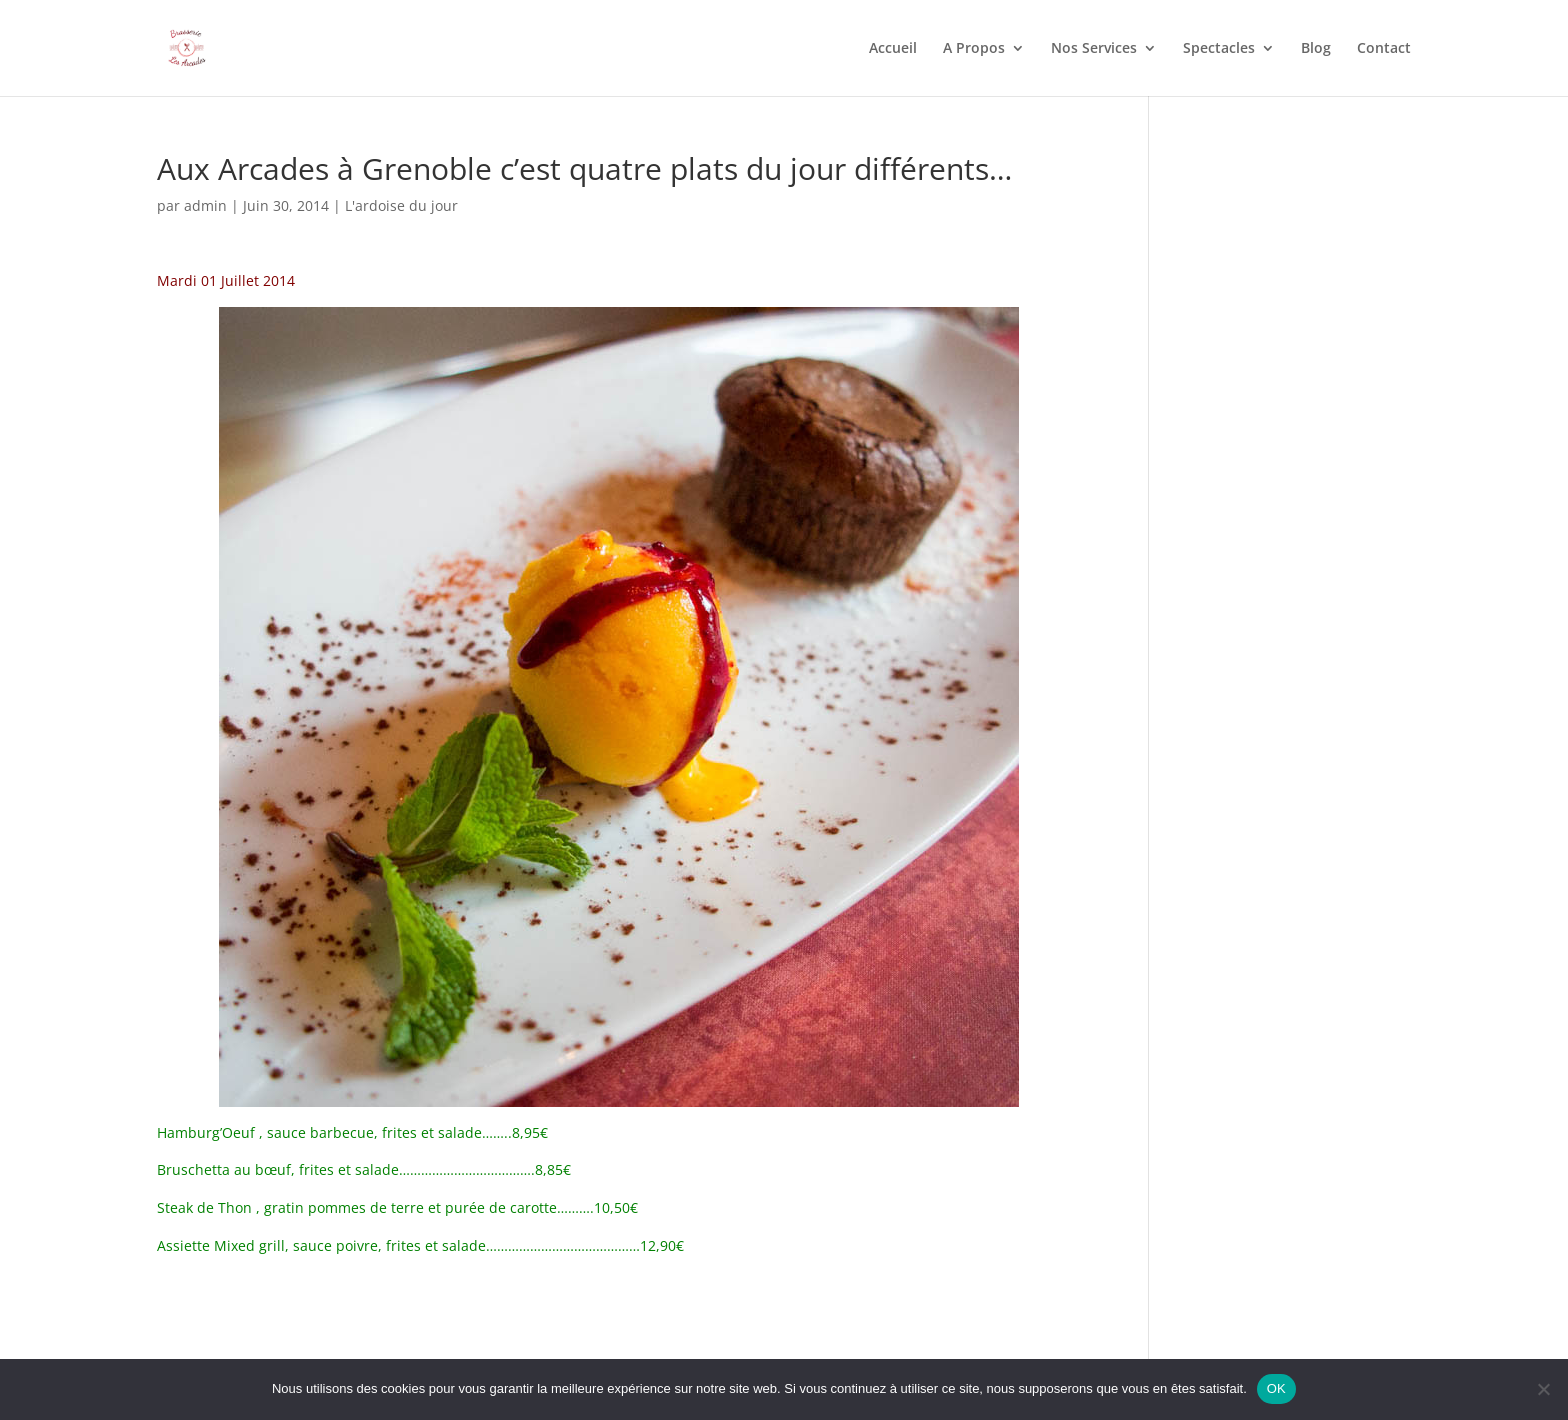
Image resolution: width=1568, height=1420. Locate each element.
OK (1276, 1388)
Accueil (893, 49)
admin (205, 205)
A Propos (974, 49)
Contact (1384, 49)
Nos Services (1094, 49)
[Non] (1543, 1389)
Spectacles (1219, 49)
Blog (1316, 49)
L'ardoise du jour (401, 205)
